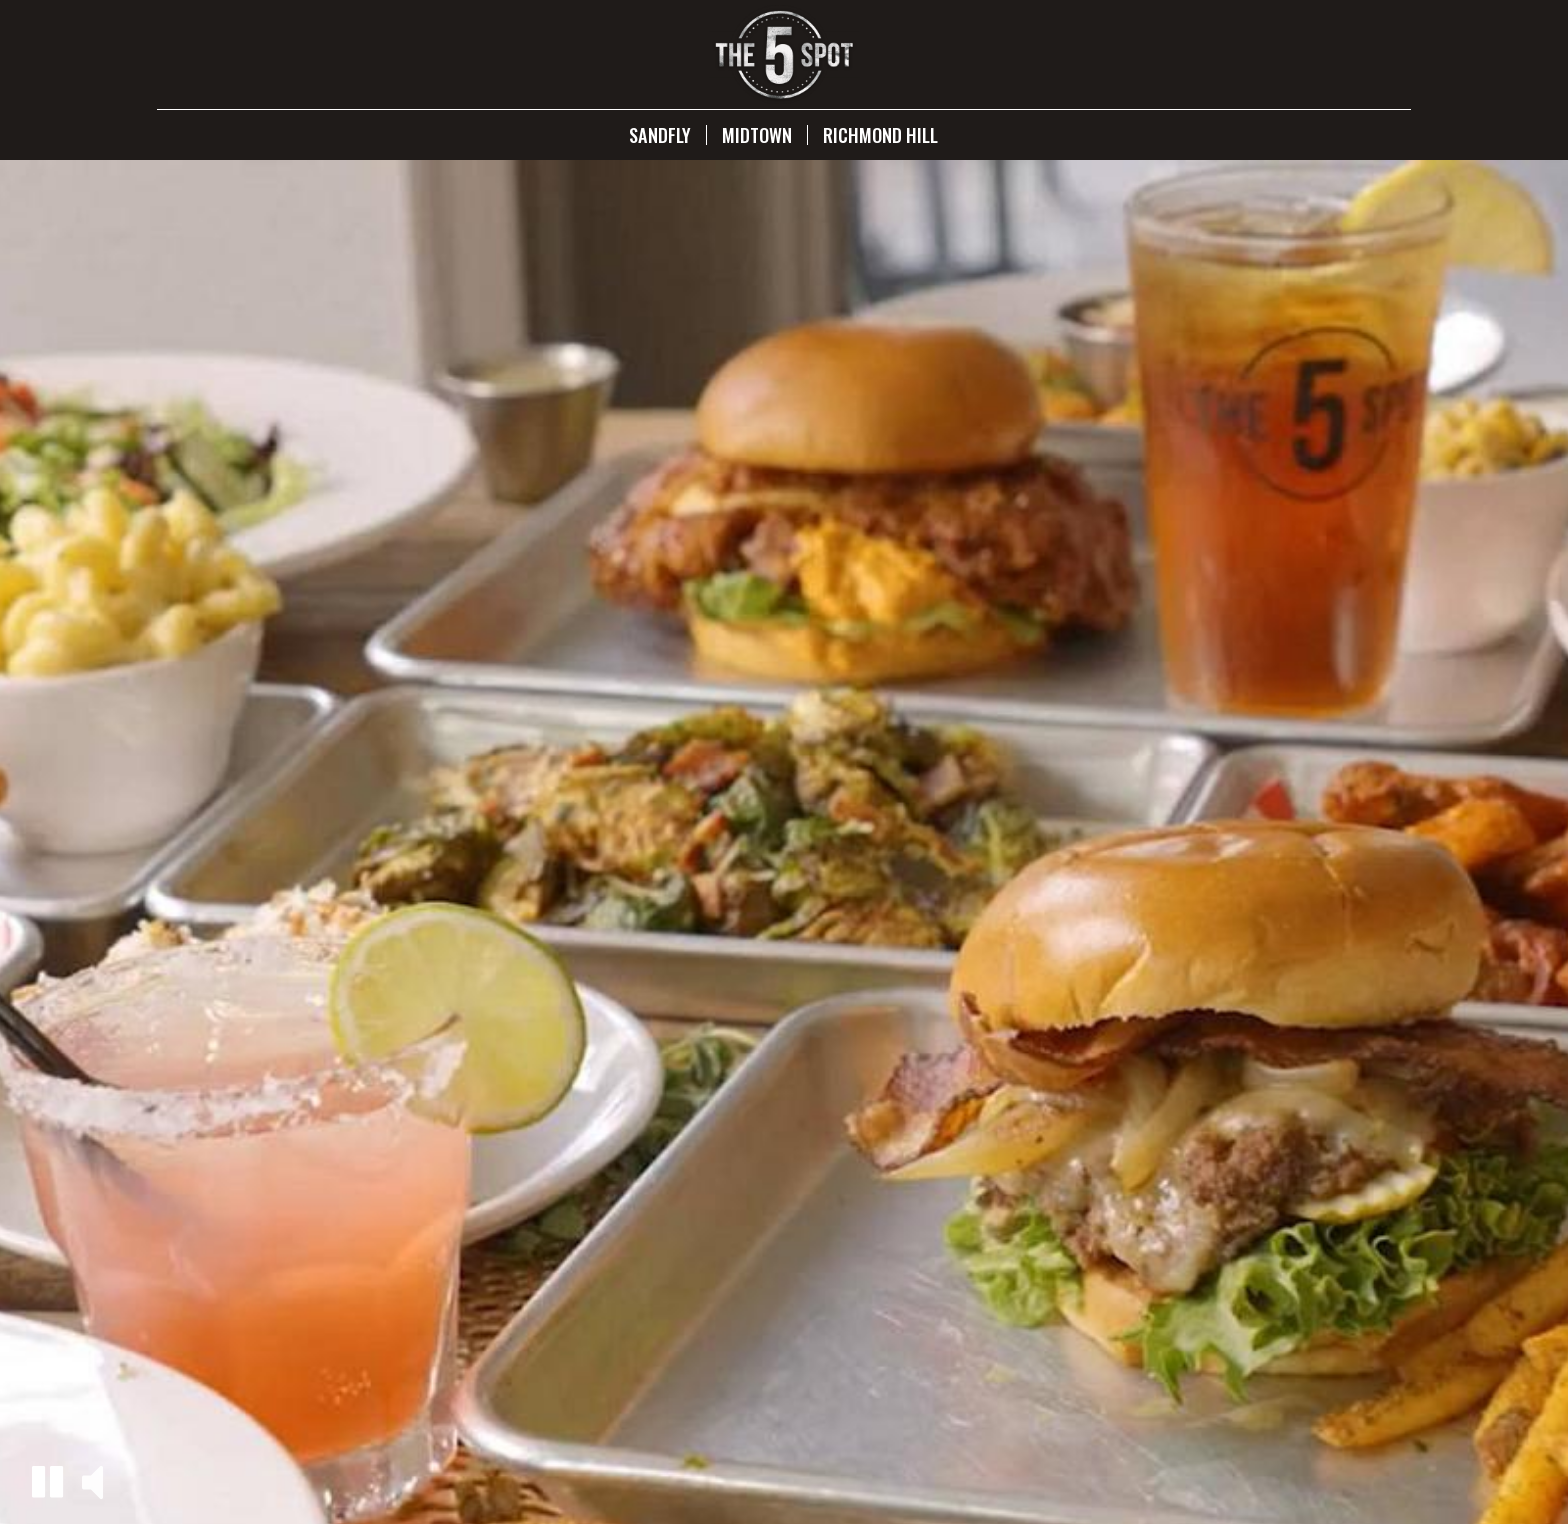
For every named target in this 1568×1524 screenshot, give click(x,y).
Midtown (757, 135)
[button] (47, 1481)
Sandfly (660, 135)
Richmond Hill (880, 135)
